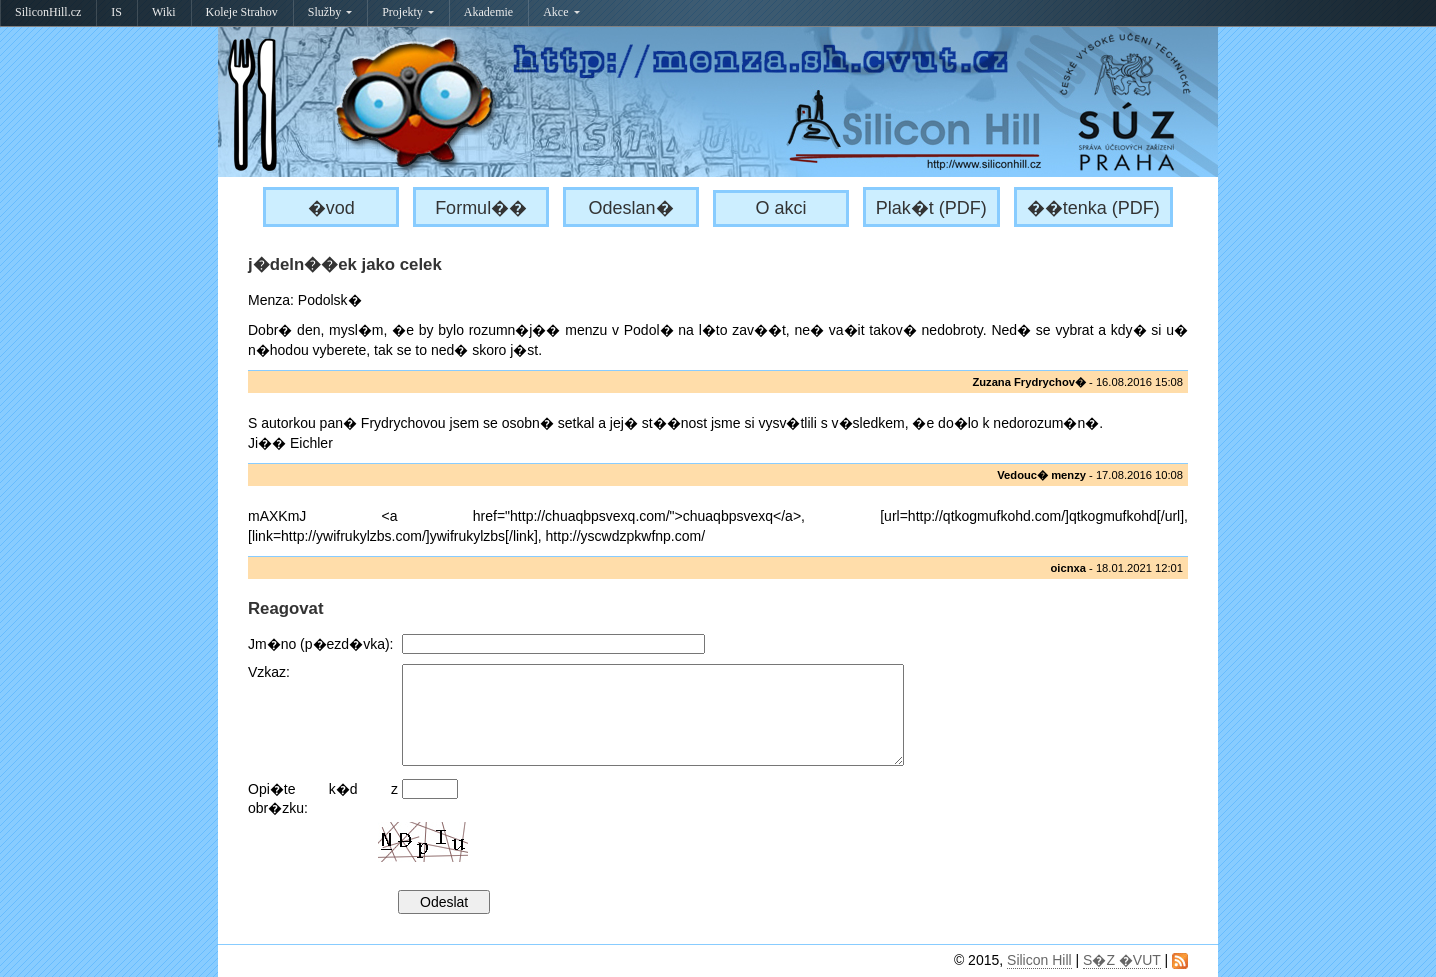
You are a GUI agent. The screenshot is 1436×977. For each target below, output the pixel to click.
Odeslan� (631, 208)
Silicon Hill (1039, 960)
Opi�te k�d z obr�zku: (323, 798)
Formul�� (481, 208)
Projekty (408, 12)
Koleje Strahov (242, 12)
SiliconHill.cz (48, 12)
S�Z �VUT (1122, 960)
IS (116, 12)
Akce (561, 12)
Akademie (488, 12)
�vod (331, 208)
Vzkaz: (269, 672)
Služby (330, 12)
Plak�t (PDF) (931, 208)
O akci (780, 208)
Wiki (164, 12)
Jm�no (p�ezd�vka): (320, 644)
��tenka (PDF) (1093, 208)
